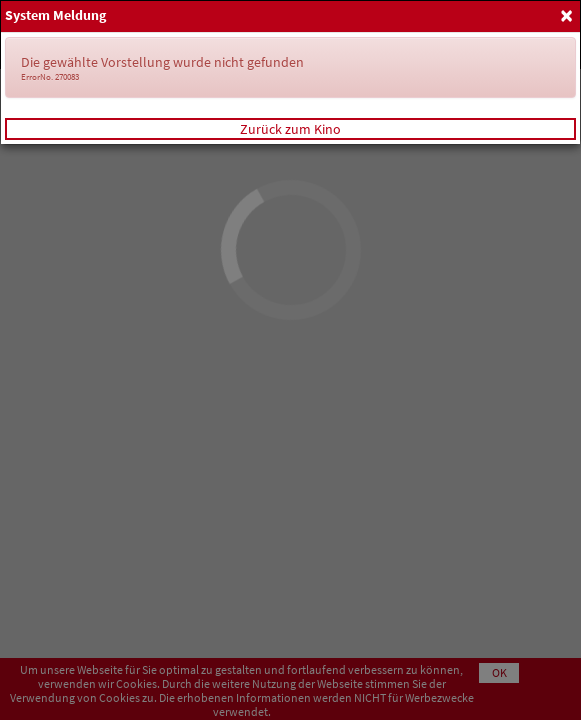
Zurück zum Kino (290, 129)
